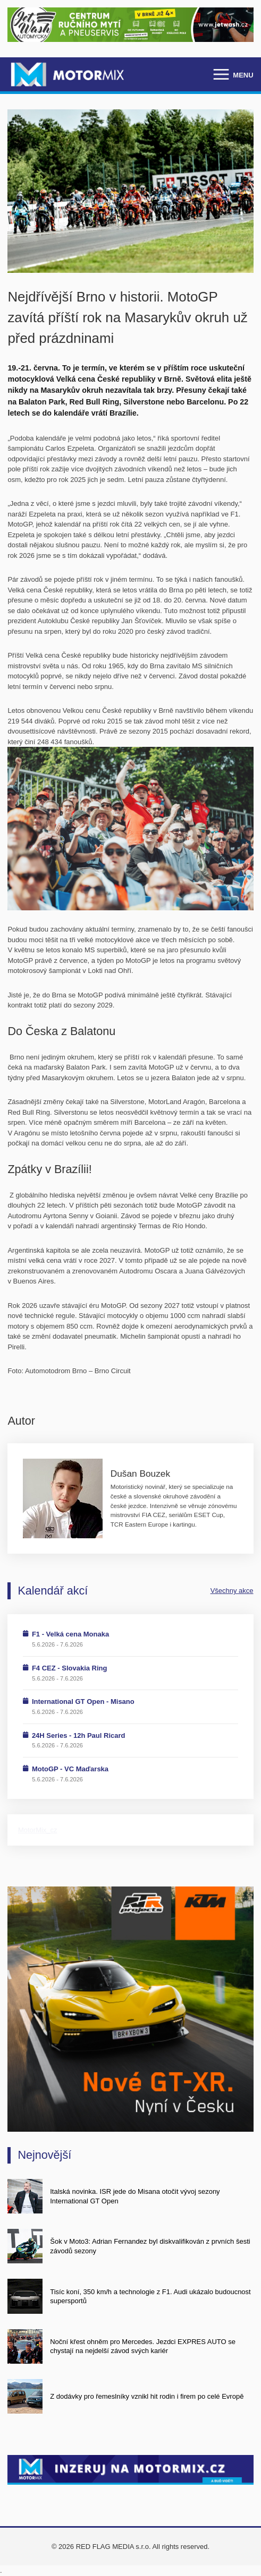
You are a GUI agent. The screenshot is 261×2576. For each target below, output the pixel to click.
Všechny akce (232, 1591)
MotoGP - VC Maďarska (70, 1769)
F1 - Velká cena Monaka (70, 1634)
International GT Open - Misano (83, 1701)
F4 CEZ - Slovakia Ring (69, 1668)
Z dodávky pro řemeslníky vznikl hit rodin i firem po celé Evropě (146, 2396)
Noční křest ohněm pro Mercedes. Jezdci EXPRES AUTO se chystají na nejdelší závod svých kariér (142, 2346)
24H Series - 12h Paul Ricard (78, 1735)
